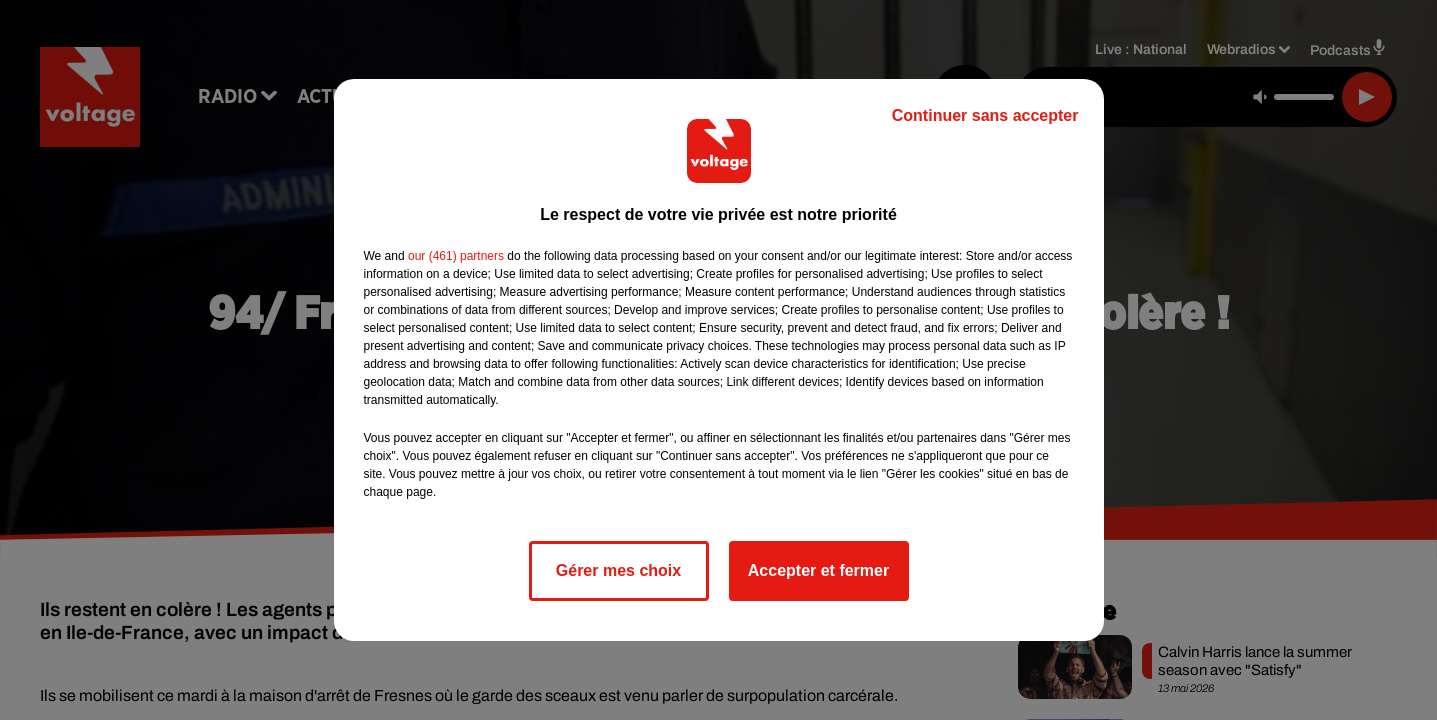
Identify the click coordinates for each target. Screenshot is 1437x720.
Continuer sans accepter (985, 115)
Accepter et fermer (818, 570)
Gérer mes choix (618, 570)
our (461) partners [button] (456, 256)
